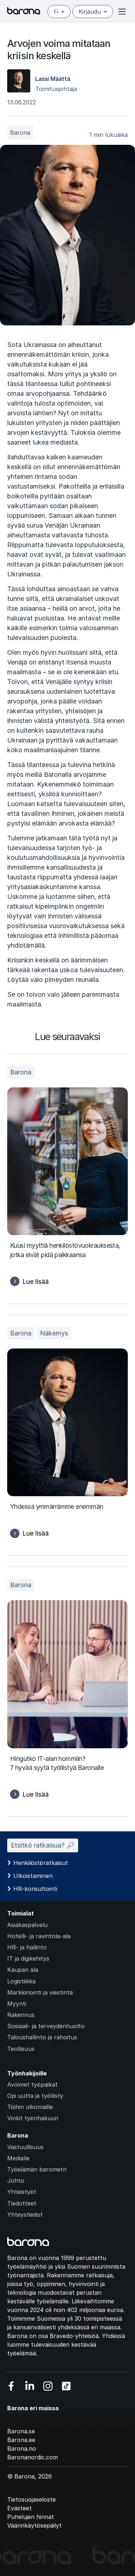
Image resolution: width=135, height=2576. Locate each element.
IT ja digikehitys (28, 1958)
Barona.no (21, 2448)
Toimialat (20, 1913)
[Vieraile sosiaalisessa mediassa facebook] (11, 2386)
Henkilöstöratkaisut (40, 1862)
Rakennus (21, 2014)
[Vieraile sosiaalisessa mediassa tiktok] (66, 2386)
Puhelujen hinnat (30, 2516)
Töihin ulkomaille (30, 2106)
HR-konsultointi (35, 1888)
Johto (15, 2180)
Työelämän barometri (37, 2169)
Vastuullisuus (25, 2147)
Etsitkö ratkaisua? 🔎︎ (43, 1845)
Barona (20, 132)
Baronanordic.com (32, 2457)
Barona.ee (21, 2439)
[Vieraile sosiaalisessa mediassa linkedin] (29, 2386)
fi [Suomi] (59, 11)
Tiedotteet (21, 2203)
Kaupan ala (22, 1969)
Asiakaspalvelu (27, 1924)
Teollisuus (21, 2048)
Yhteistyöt (21, 2191)
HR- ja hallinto (27, 1947)
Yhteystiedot (25, 2214)
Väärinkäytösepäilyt (34, 2525)
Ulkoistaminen (33, 1875)
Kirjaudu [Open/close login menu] (92, 11)
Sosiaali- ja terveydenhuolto (46, 2026)
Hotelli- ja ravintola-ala (39, 1936)
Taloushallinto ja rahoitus (42, 2037)
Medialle (18, 2158)
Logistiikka (21, 1981)
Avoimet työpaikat (32, 2084)
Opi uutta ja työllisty (35, 2095)
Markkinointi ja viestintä (40, 1992)
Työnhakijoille (27, 2073)
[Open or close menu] (122, 11)
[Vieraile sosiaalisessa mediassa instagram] (48, 2386)
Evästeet (19, 2508)
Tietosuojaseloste (31, 2499)
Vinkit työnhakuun (32, 2118)
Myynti (16, 2003)
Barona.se (21, 2431)
